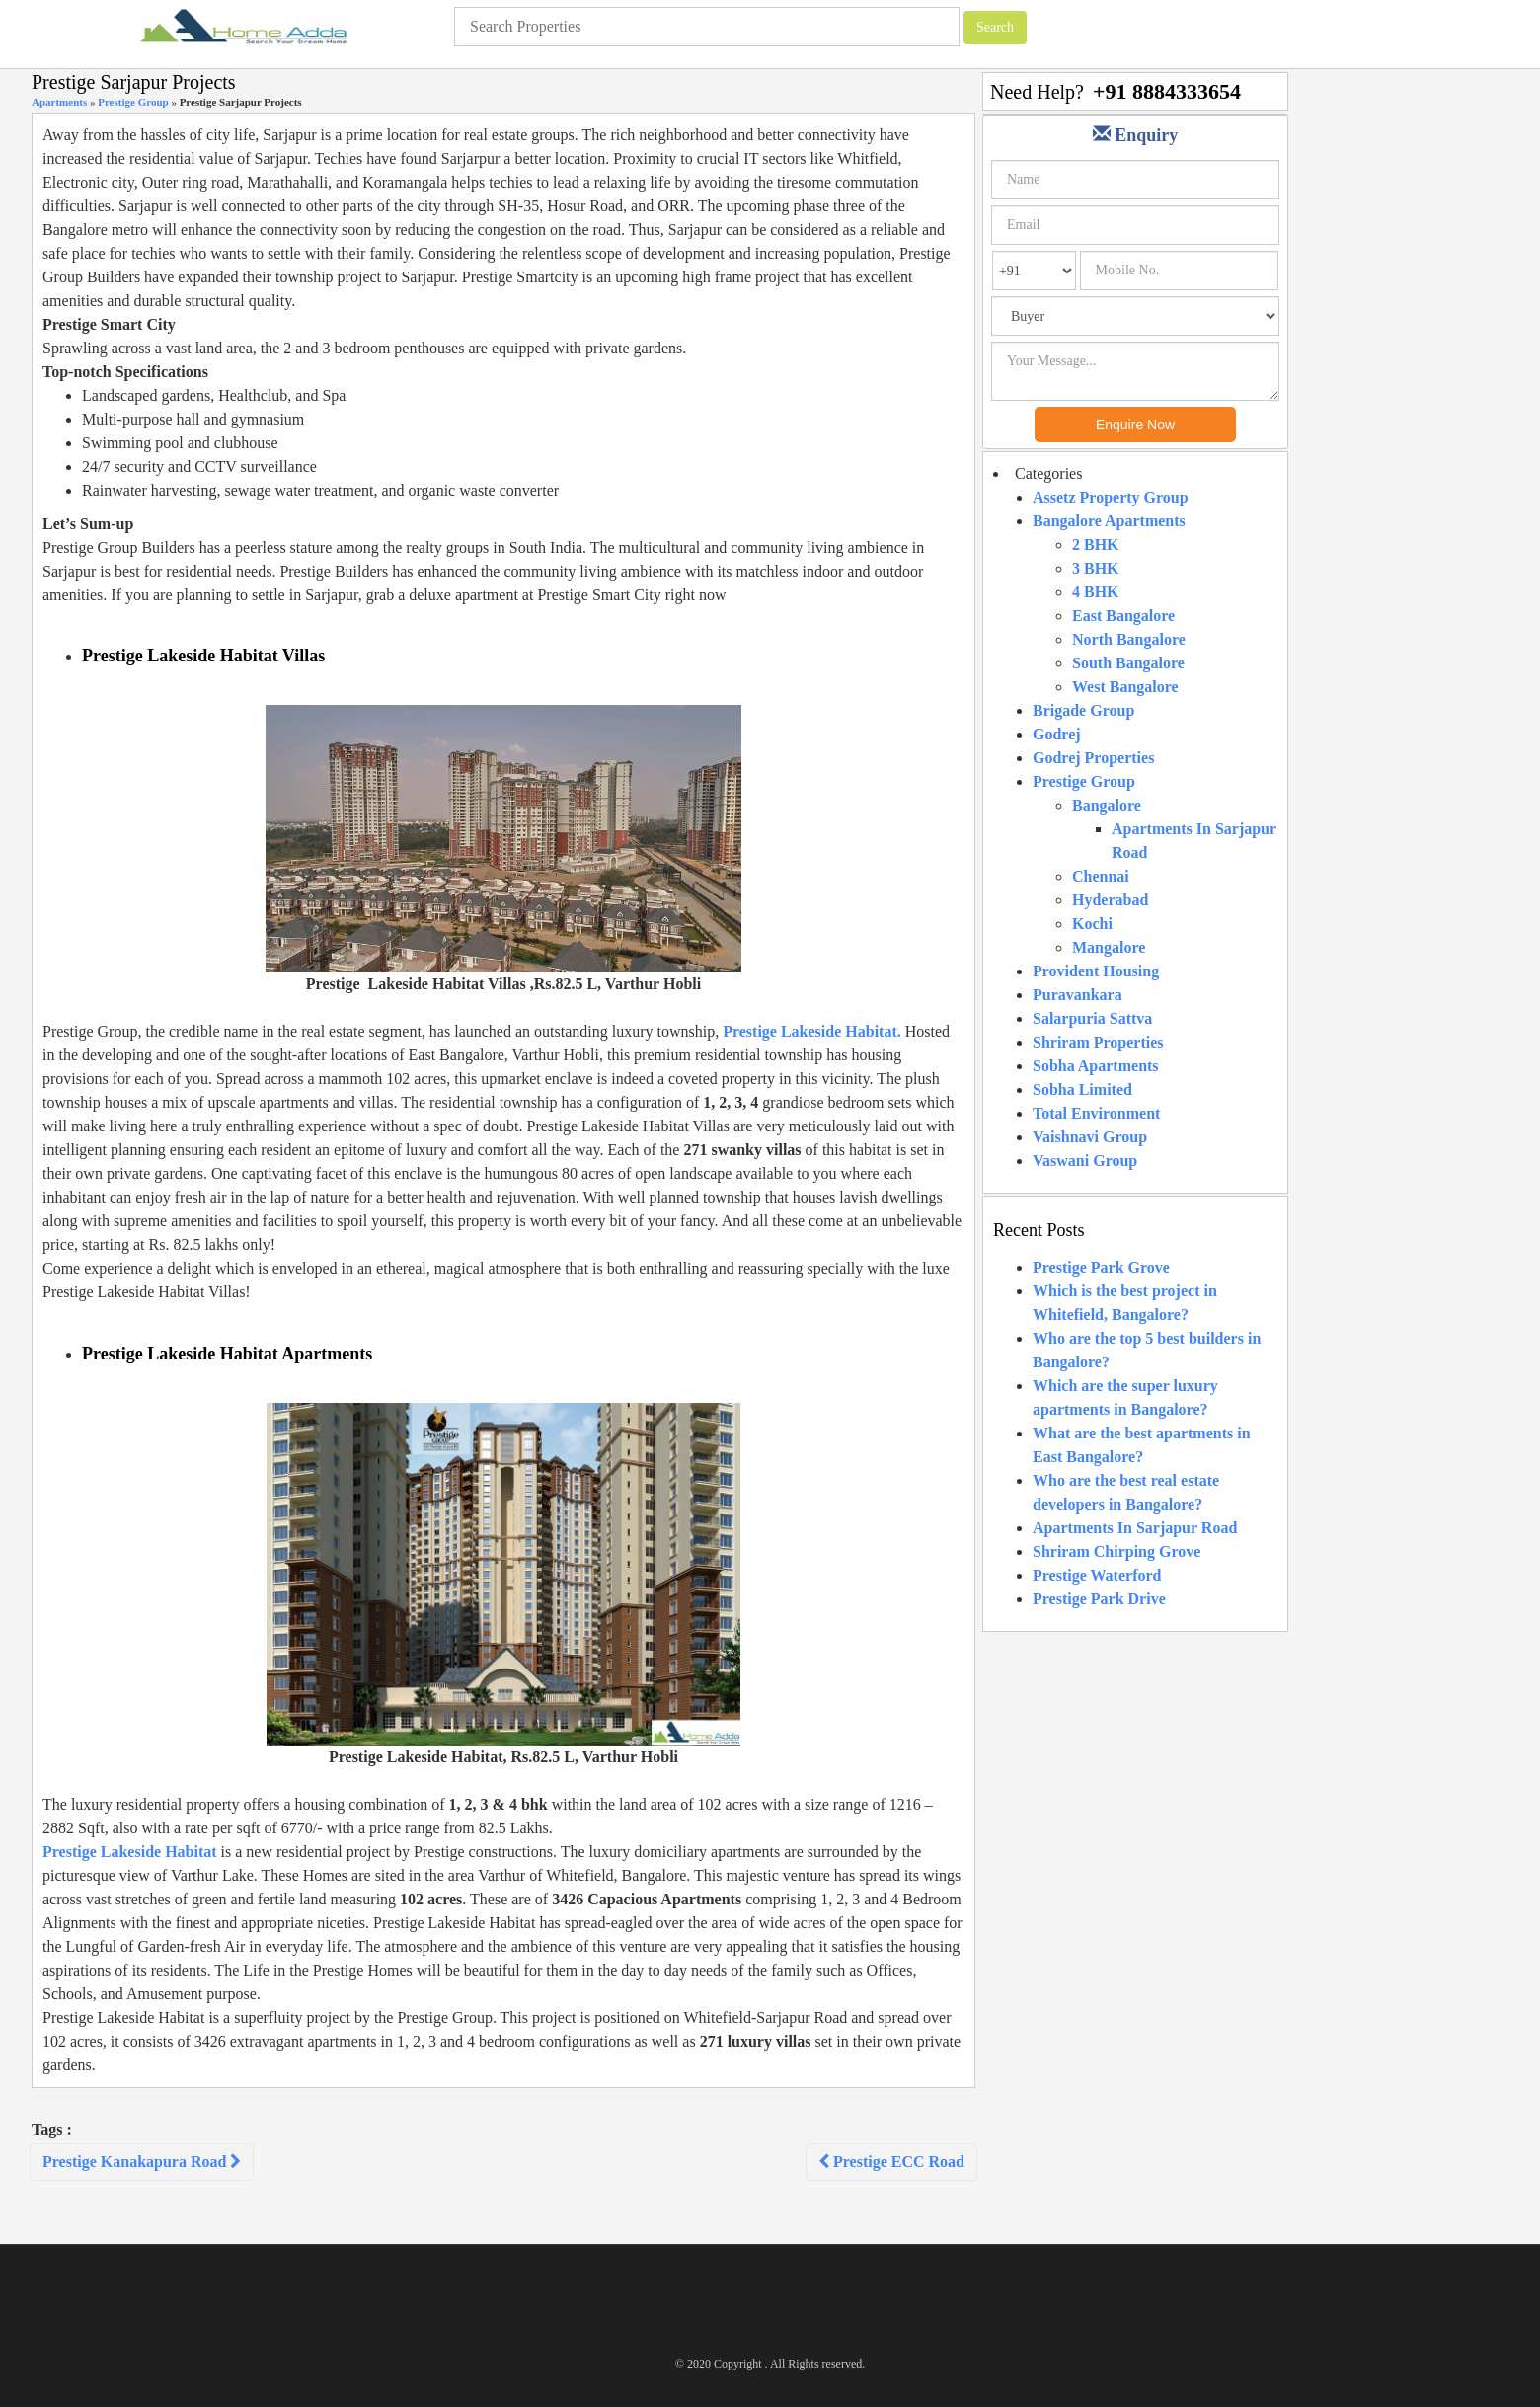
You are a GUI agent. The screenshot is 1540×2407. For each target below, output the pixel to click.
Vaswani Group (1085, 1160)
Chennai (1100, 876)
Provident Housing (1096, 971)
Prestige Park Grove (1101, 1267)
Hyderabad (1110, 900)
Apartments (59, 102)
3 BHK (1095, 568)
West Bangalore (1125, 686)
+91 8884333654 (1167, 91)
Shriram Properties (1098, 1042)
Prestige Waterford (1097, 1575)
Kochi (1092, 923)
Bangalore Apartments (1109, 520)
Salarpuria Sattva (1092, 1018)
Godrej (1057, 734)
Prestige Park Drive (1099, 1599)
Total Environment (1096, 1113)
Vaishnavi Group (1090, 1136)
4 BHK (1095, 591)
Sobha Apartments (1096, 1065)
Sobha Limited (1082, 1089)
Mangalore (1108, 947)
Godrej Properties (1093, 757)
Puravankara (1077, 994)
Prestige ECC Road (891, 2161)
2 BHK (1095, 544)
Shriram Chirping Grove (1116, 1551)
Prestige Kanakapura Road (141, 2161)
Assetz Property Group (1111, 497)
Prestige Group (133, 102)
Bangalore (1106, 805)
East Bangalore (1123, 615)
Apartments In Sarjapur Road (1135, 1527)
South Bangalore (1128, 663)
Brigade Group (1083, 710)
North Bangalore (1129, 639)
